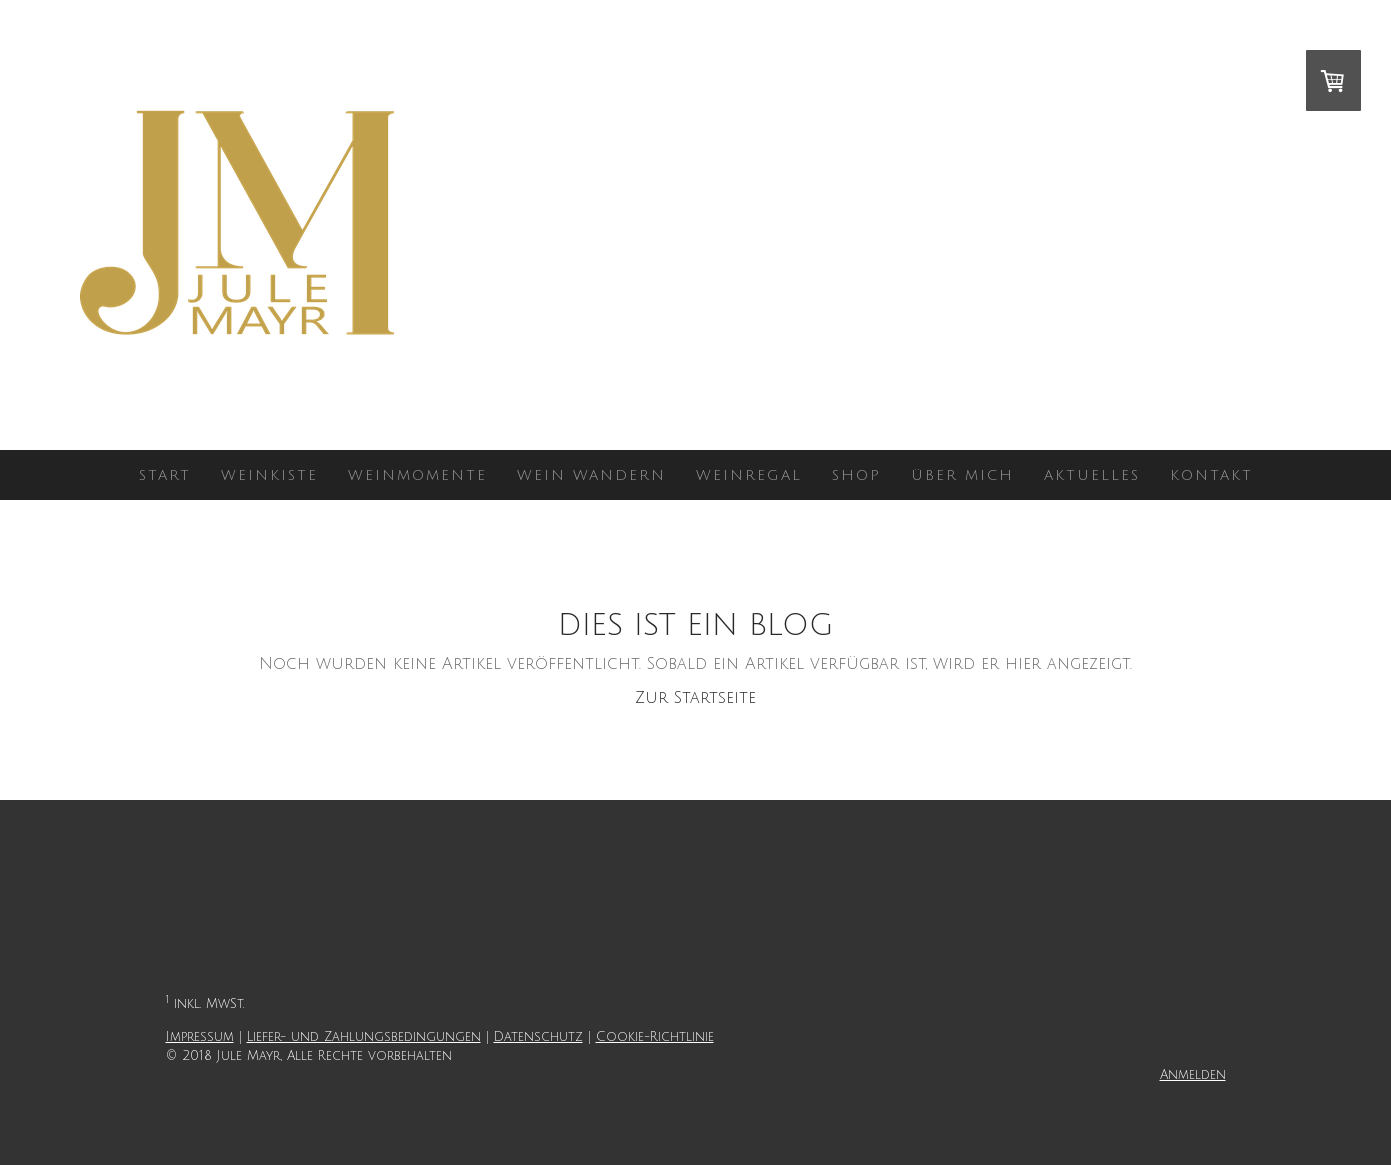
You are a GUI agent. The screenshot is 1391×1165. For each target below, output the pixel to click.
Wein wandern (591, 475)
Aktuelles (1092, 475)
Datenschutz (538, 1037)
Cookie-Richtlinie (655, 1037)
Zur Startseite (695, 698)
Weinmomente (417, 475)
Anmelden (1193, 1075)
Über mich (962, 475)
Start (165, 475)
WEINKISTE (269, 475)
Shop (856, 475)
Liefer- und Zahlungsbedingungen (364, 1037)
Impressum (200, 1037)
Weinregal (749, 475)
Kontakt (1211, 475)
